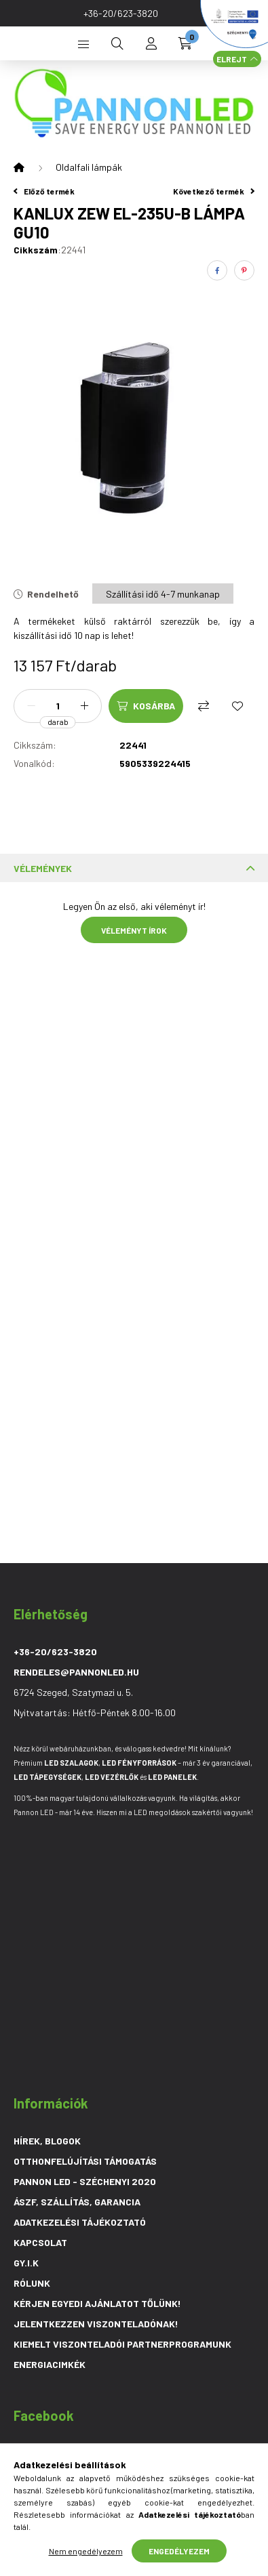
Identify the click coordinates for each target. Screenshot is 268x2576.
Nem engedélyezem (86, 2551)
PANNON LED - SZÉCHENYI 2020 (85, 2181)
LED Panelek (172, 1776)
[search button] (117, 43)
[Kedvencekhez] (237, 706)
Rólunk (32, 2283)
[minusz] (31, 706)
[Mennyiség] (57, 706)
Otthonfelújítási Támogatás (85, 2161)
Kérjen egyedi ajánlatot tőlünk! (97, 2303)
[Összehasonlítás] (203, 706)
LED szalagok (71, 1762)
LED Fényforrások (139, 1762)
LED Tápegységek (47, 1776)
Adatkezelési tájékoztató (80, 2222)
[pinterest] (244, 270)
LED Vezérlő (111, 1776)
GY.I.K (26, 2262)
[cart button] (185, 43)
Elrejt (231, 59)
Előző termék (44, 191)
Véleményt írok (134, 930)
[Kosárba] (146, 706)
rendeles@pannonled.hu (76, 1672)
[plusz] (84, 706)
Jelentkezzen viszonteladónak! (96, 2323)
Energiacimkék (49, 2364)
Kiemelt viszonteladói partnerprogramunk (122, 2344)
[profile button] (151, 43)
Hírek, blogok (47, 2140)
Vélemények (43, 868)
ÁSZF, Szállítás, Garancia (77, 2201)
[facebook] (217, 270)
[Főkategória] (19, 167)
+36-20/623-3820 (120, 13)
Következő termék (213, 191)
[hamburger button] (83, 43)
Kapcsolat (40, 2242)
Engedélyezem (179, 2551)
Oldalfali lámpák (89, 167)
